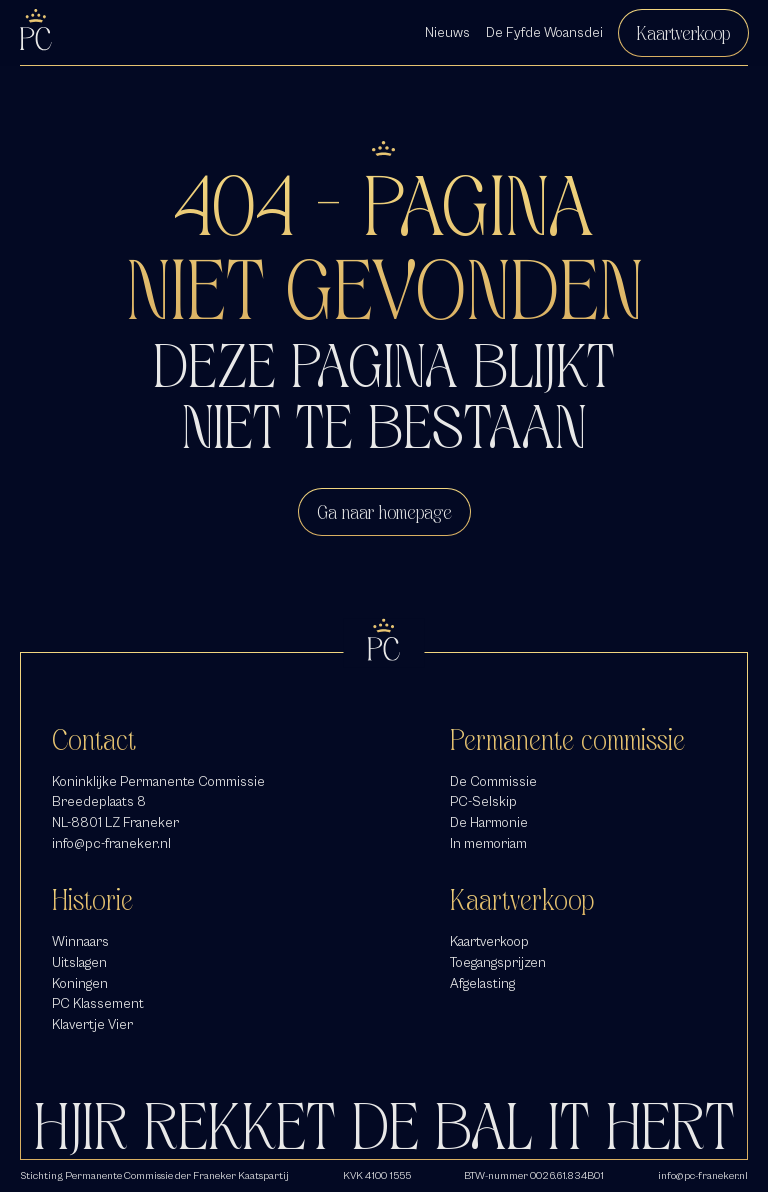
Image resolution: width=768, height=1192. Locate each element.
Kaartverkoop (683, 33)
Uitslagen (79, 962)
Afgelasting (482, 983)
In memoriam (488, 843)
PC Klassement (98, 1003)
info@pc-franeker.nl (111, 843)
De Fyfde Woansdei (544, 32)
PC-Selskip (483, 801)
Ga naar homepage (384, 512)
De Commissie (493, 781)
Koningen (80, 983)
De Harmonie (489, 822)
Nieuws (447, 32)
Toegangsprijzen (498, 962)
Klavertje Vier (92, 1024)
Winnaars (80, 941)
